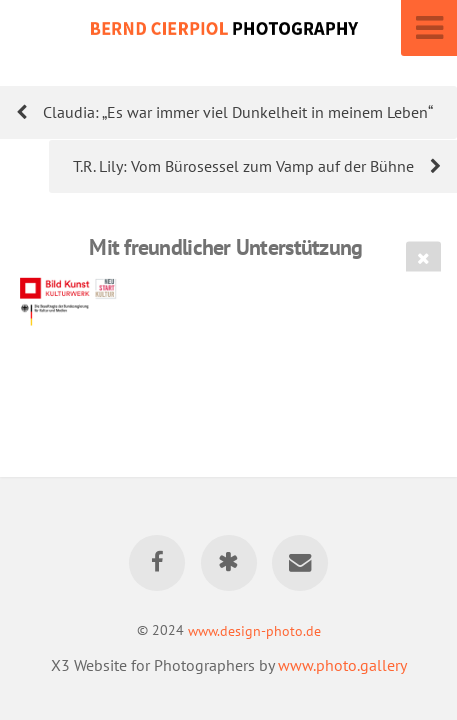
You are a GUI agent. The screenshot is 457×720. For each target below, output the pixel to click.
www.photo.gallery (342, 665)
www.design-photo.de (254, 629)
